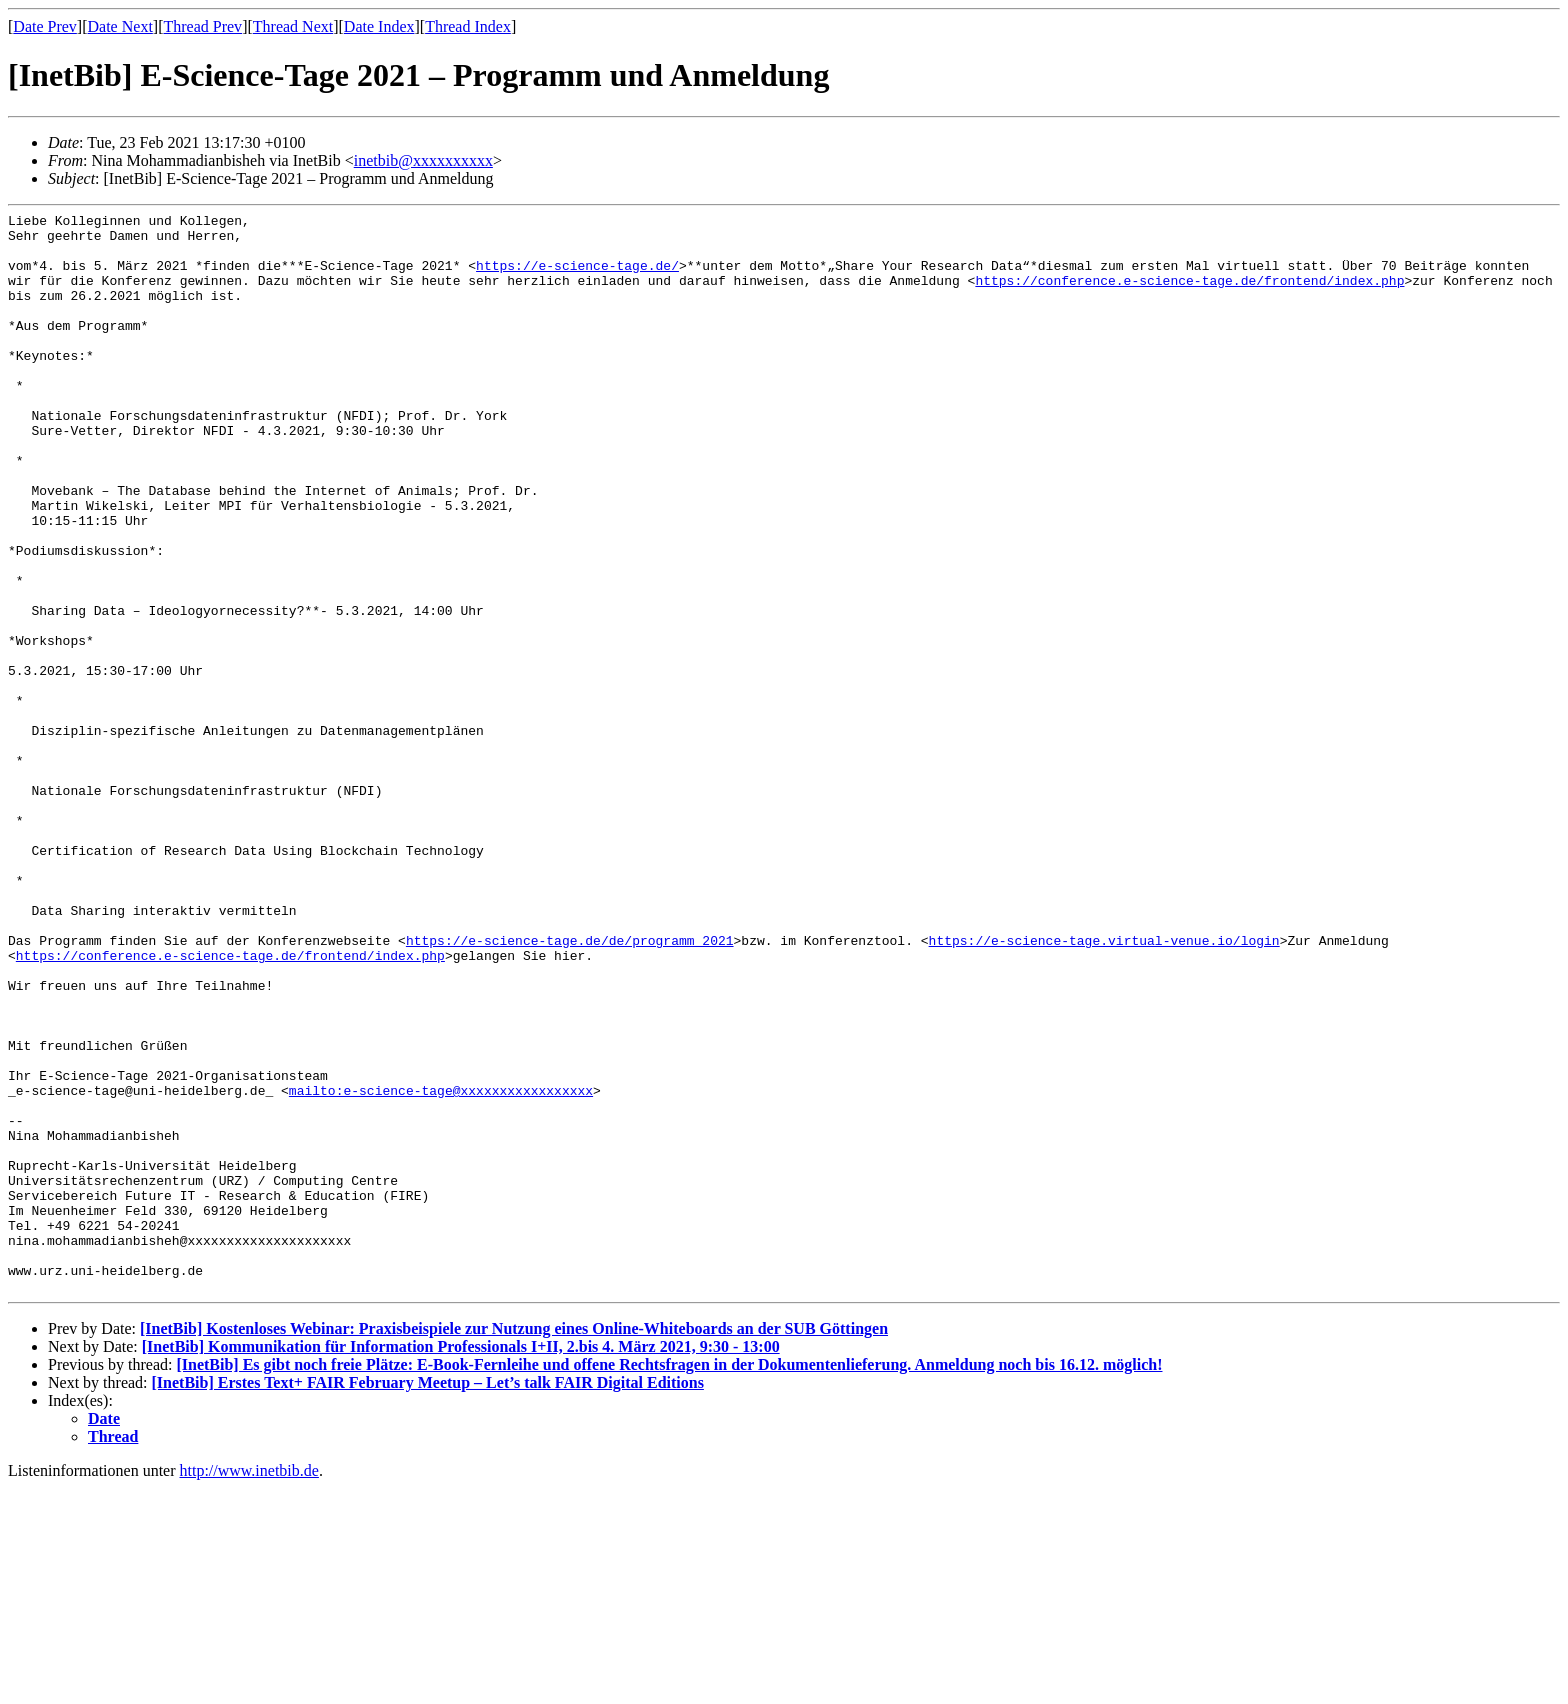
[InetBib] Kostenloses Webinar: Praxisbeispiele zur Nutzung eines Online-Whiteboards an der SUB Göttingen (514, 1544)
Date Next (120, 26)
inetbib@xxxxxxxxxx (423, 160)
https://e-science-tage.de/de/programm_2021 (570, 1087)
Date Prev (45, 26)
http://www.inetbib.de (249, 1686)
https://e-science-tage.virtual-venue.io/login (1103, 1087)
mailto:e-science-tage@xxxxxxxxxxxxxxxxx (441, 1267)
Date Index (379, 26)
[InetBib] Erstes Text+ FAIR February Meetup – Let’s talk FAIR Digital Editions (428, 1598)
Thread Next (293, 26)
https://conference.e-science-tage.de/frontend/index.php (1189, 295)
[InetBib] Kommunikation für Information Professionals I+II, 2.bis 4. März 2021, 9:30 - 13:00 (461, 1562)
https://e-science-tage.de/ (577, 277)
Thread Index (468, 26)
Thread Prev (202, 26)
